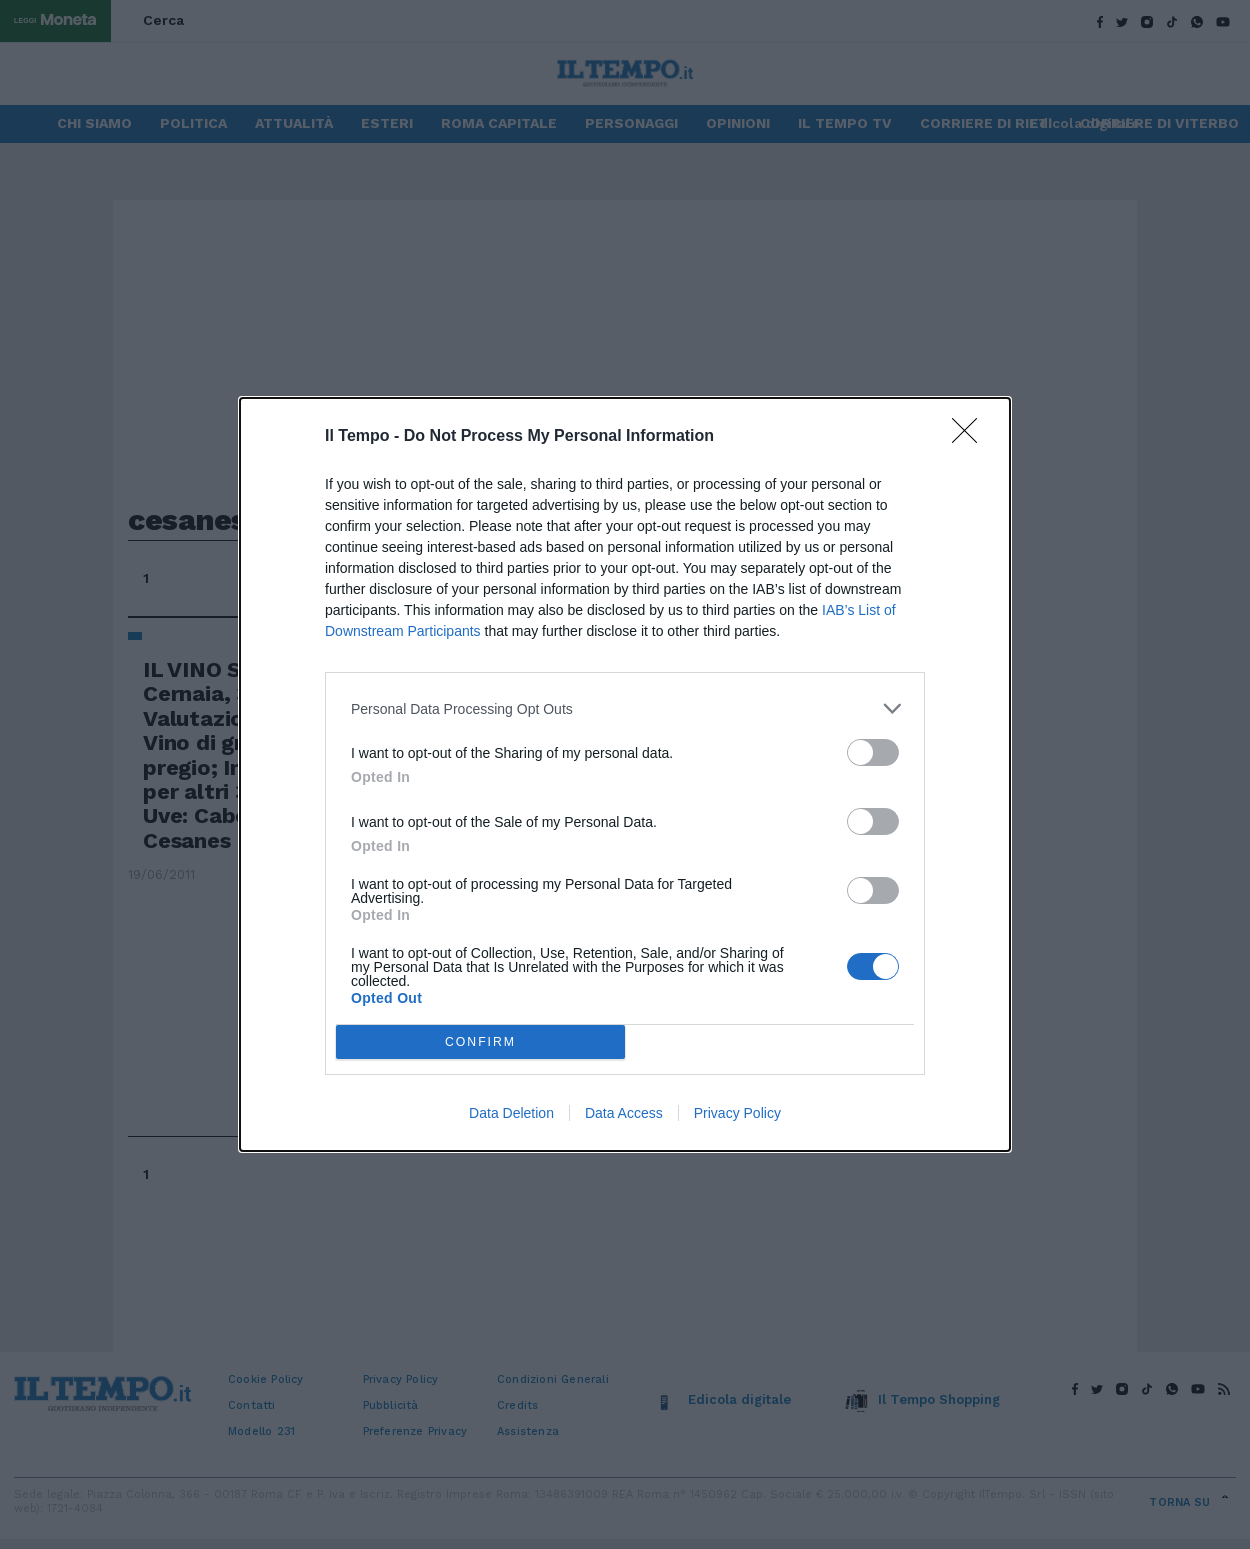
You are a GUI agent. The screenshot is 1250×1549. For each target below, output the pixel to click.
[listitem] (625, 708)
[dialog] (625, 774)
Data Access (624, 1113)
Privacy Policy (737, 1113)
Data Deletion (511, 1113)
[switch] (873, 752)
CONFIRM (480, 1042)
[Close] (971, 437)
